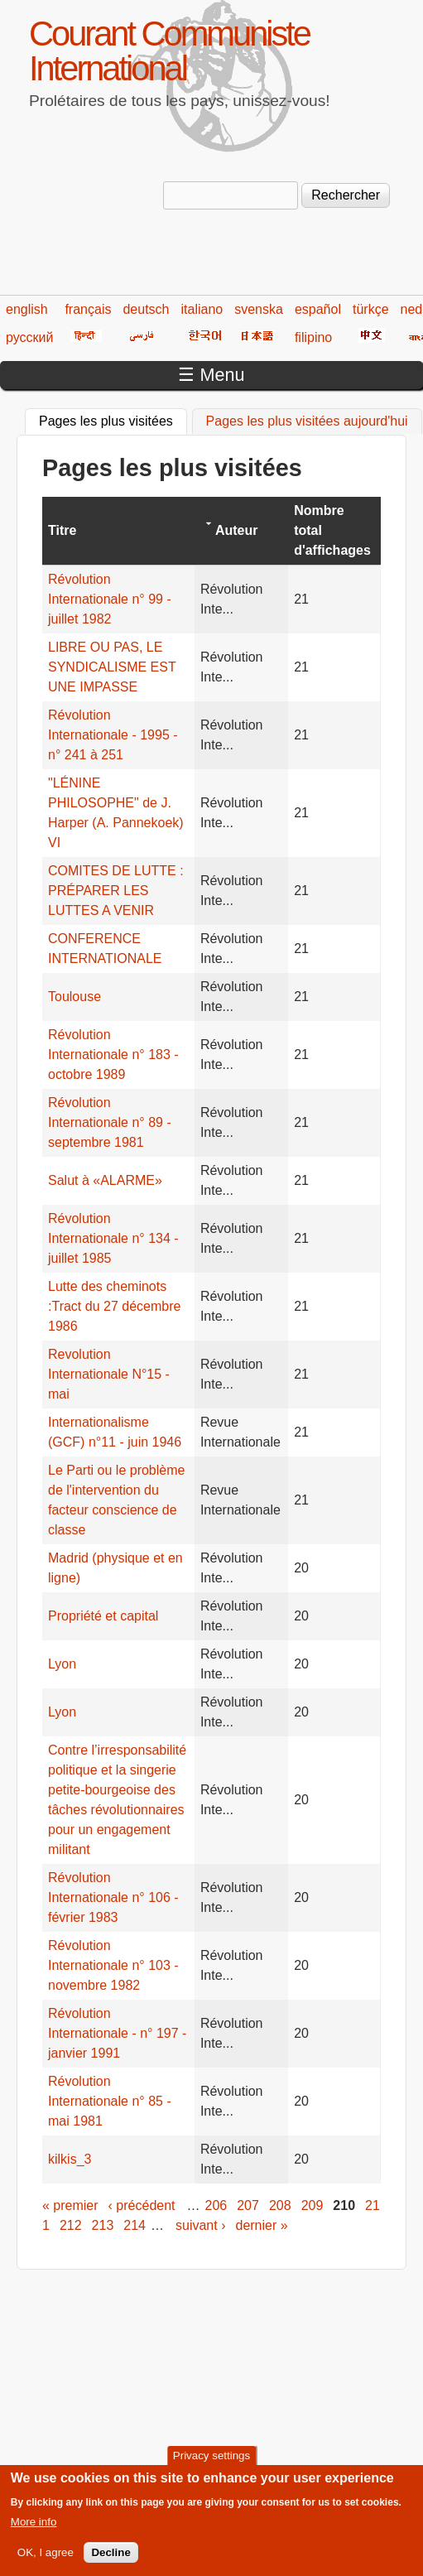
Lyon (62, 1664)
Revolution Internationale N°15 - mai (109, 1374)
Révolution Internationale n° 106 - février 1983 (113, 1897)
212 (71, 2225)
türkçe (371, 309)
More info (34, 2531)
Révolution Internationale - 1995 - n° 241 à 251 (113, 735)
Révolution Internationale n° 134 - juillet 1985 (113, 1238)
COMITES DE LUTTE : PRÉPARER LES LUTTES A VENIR (116, 890)
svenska (258, 309)
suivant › (200, 2225)
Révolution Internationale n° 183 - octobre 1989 (113, 1054)
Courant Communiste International (169, 51)
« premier (70, 2205)
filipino (313, 337)
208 (280, 2205)
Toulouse (74, 996)
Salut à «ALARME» (105, 1180)
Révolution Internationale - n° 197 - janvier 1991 (117, 2033)
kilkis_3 (69, 2159)
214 (134, 2225)
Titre (62, 530)
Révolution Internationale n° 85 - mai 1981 (109, 2101)
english (27, 309)
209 (312, 2205)
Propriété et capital (103, 1616)
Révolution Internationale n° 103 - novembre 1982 (113, 1965)
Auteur (236, 530)
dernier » (261, 2225)
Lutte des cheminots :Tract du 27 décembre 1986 (114, 1306)
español (318, 309)
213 (103, 2225)
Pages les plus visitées (113, 419)
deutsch (146, 309)
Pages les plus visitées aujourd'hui (307, 421)
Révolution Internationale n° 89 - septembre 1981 (109, 1122)
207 (248, 2205)
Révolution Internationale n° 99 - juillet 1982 (109, 599)
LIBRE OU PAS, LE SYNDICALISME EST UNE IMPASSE (111, 667)
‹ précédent (141, 2205)
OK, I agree (45, 2562)
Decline (110, 2562)
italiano (202, 309)
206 (216, 2205)
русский (29, 337)
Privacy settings (211, 2465)
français (88, 309)
